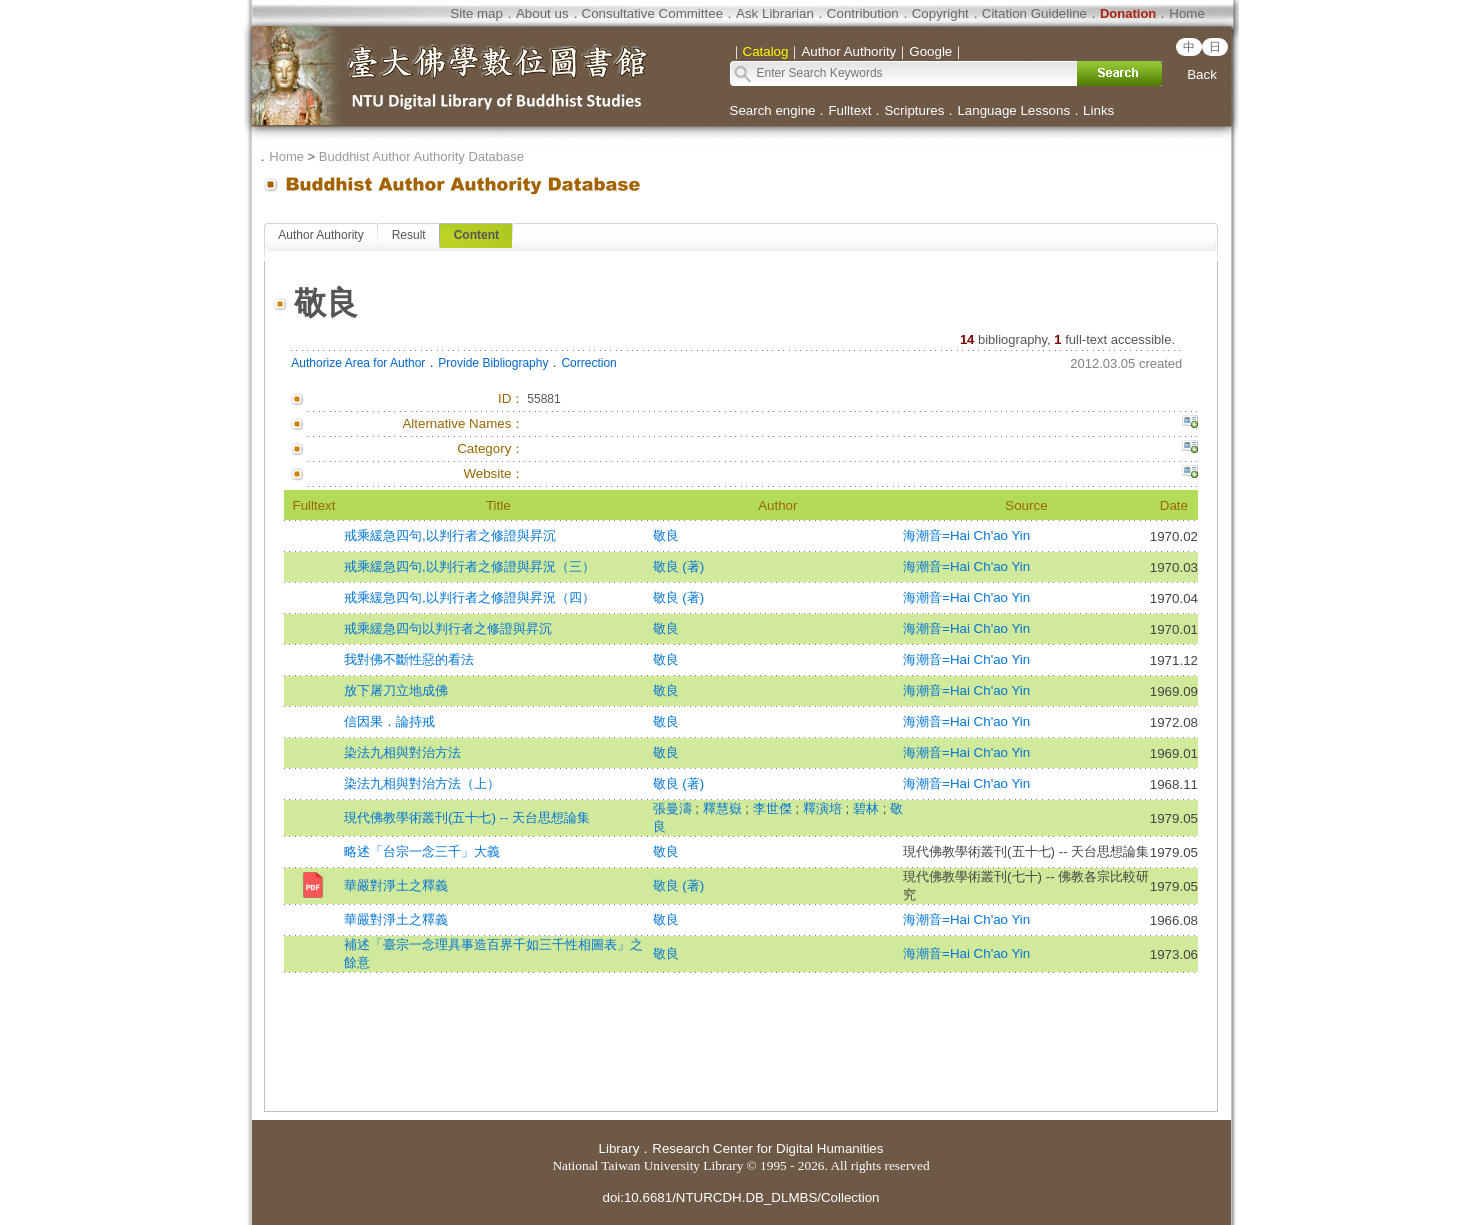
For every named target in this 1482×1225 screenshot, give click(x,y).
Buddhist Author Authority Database (421, 156)
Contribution (863, 13)
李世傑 (774, 808)
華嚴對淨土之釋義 (396, 885)
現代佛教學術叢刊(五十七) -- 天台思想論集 (467, 817)
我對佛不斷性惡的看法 (409, 659)
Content (476, 235)
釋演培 (824, 808)
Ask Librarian (775, 13)
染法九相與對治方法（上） (422, 783)
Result (409, 235)
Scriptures (914, 110)
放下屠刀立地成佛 (396, 690)
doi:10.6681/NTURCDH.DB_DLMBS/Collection (740, 1197)
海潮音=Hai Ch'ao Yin (966, 535)
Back (1202, 74)
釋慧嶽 (724, 808)
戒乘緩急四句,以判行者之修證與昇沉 (450, 535)
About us (542, 13)
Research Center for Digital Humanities (767, 1148)
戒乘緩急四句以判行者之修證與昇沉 (448, 628)
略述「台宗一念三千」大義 (422, 851)
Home (1187, 13)
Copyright (940, 13)
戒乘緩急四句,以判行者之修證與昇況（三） (469, 566)
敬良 (666, 535)
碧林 (868, 808)
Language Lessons (1013, 110)
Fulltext (849, 110)
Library (619, 1148)
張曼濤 (674, 808)
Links (1098, 110)
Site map (476, 13)
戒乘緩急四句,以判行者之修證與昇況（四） (469, 597)
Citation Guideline (1034, 13)
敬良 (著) (679, 566)
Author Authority (320, 235)
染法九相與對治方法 (402, 752)
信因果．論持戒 (389, 721)
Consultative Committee (652, 13)
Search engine (773, 110)
